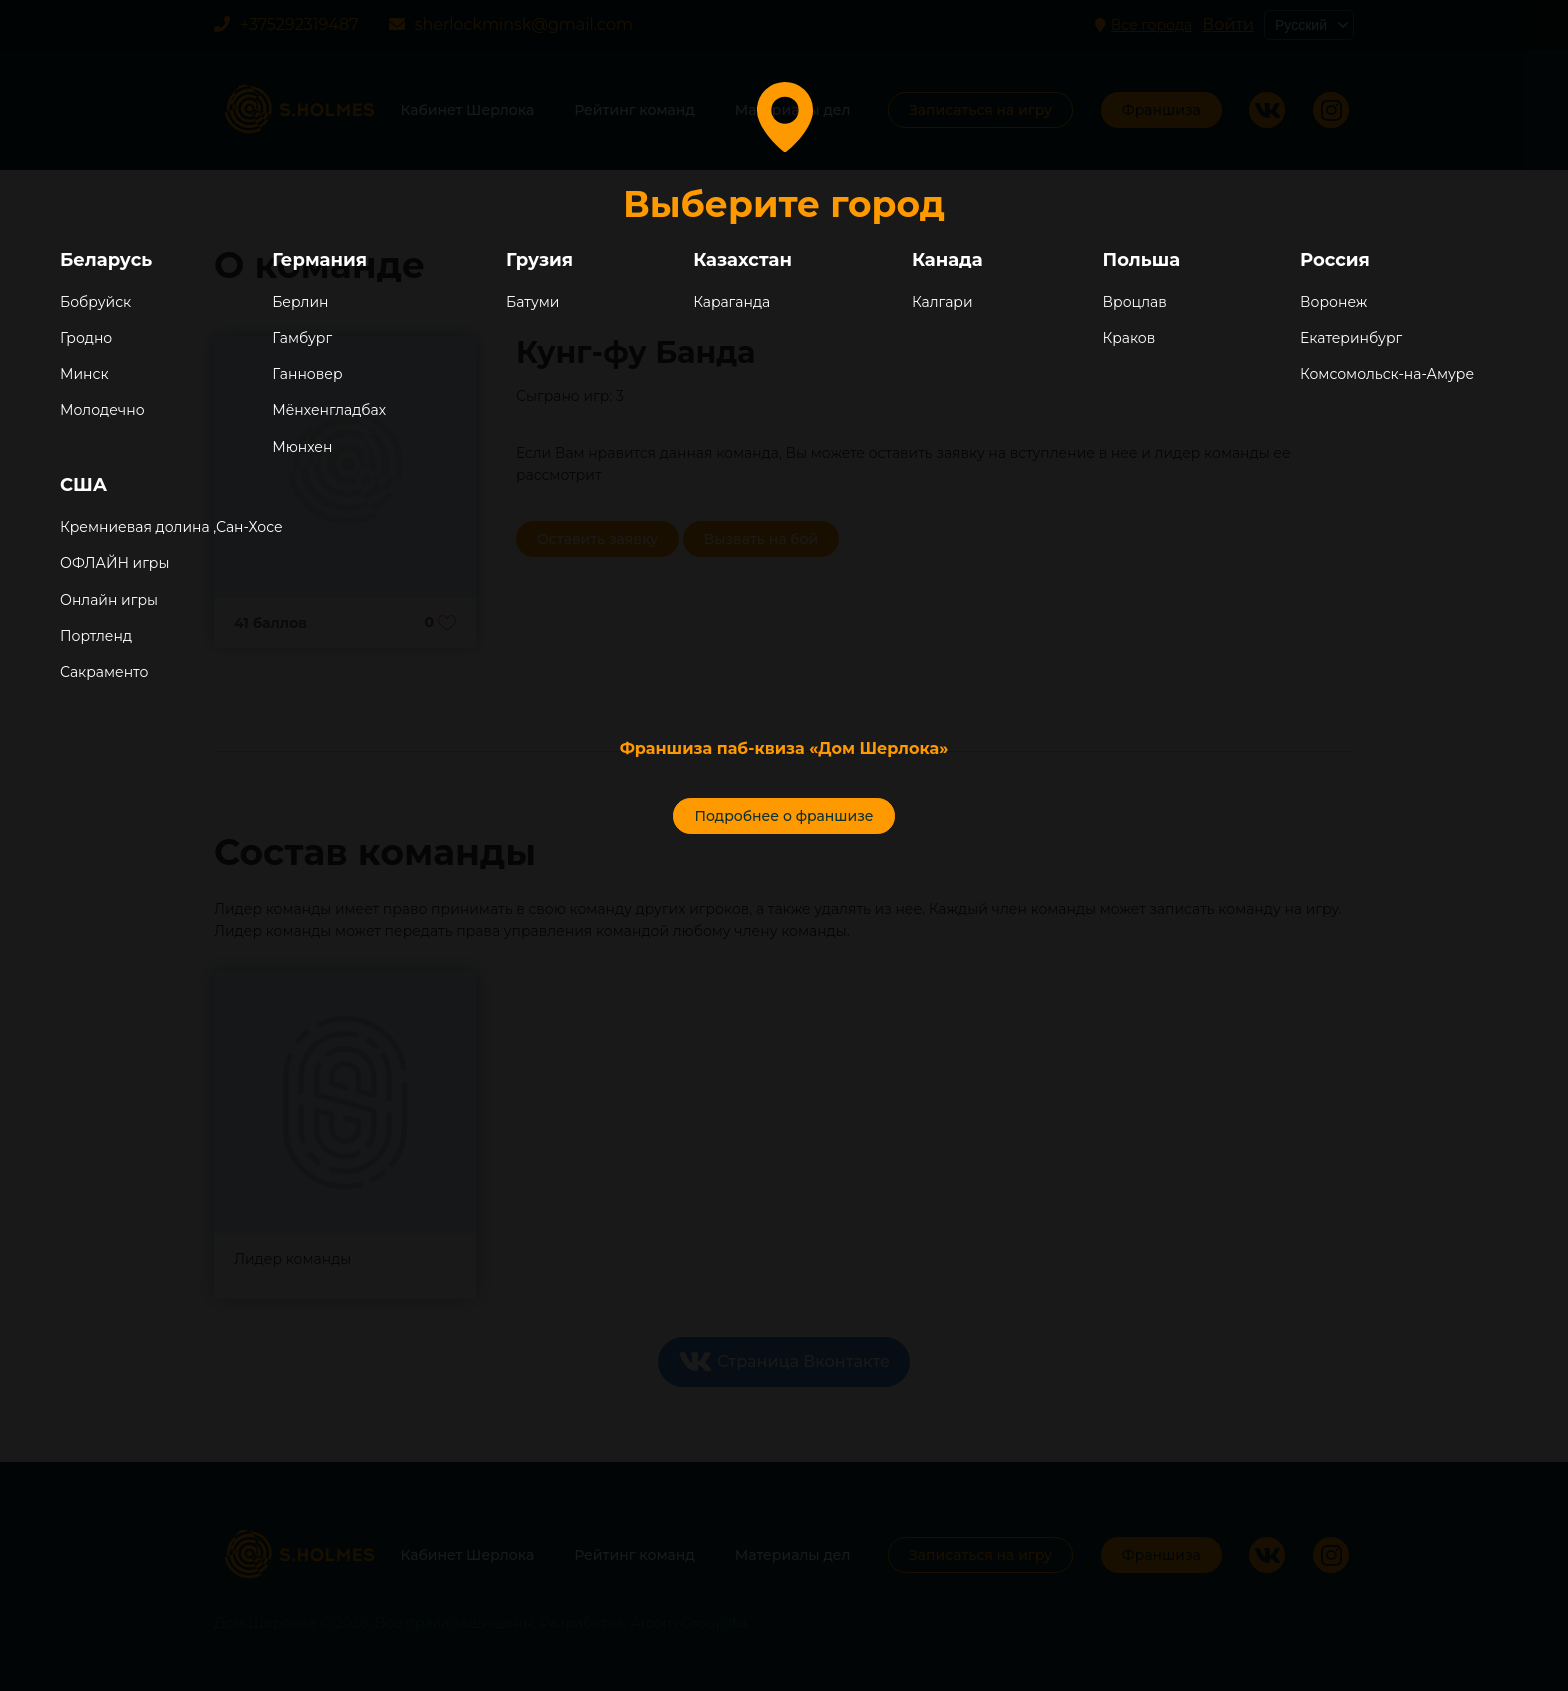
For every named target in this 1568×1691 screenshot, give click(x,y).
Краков (1129, 338)
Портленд (96, 636)
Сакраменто (104, 672)
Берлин (300, 302)
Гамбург (302, 338)
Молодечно (102, 410)
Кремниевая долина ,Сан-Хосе (171, 527)
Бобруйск (95, 302)
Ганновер (307, 374)
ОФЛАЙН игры (114, 563)
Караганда (731, 302)
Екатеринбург (1351, 338)
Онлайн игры (109, 600)
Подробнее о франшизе (783, 816)
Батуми (532, 302)
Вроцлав (1135, 302)
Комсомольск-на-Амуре (1387, 374)
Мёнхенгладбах (329, 410)
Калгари (942, 302)
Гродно (86, 338)
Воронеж (1333, 302)
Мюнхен (302, 447)
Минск (84, 374)
